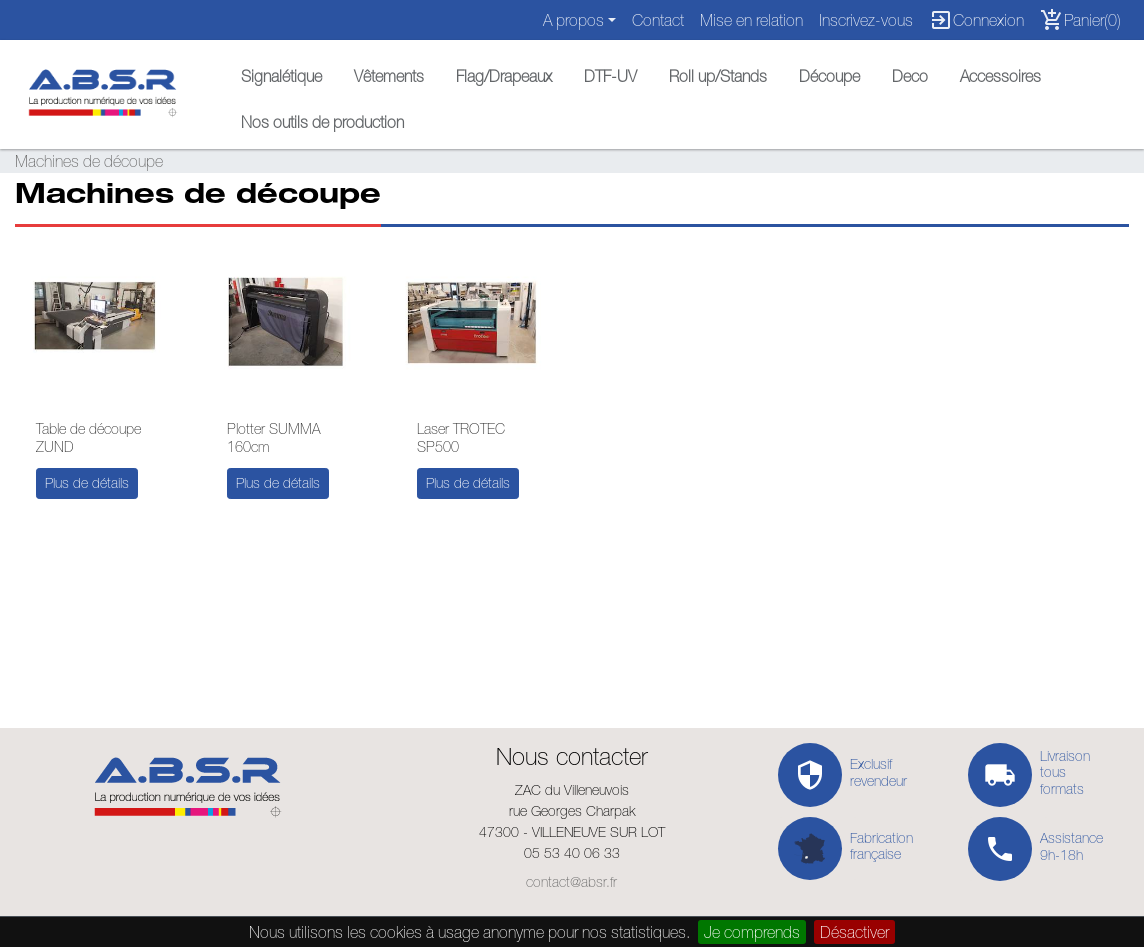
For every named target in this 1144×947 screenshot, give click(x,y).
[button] (281, 71)
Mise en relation (751, 20)
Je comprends (752, 932)
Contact (658, 20)
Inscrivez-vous (866, 20)
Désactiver (854, 932)
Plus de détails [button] (87, 483)
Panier (1080, 20)
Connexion (976, 20)
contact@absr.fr (571, 882)
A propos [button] (573, 20)
